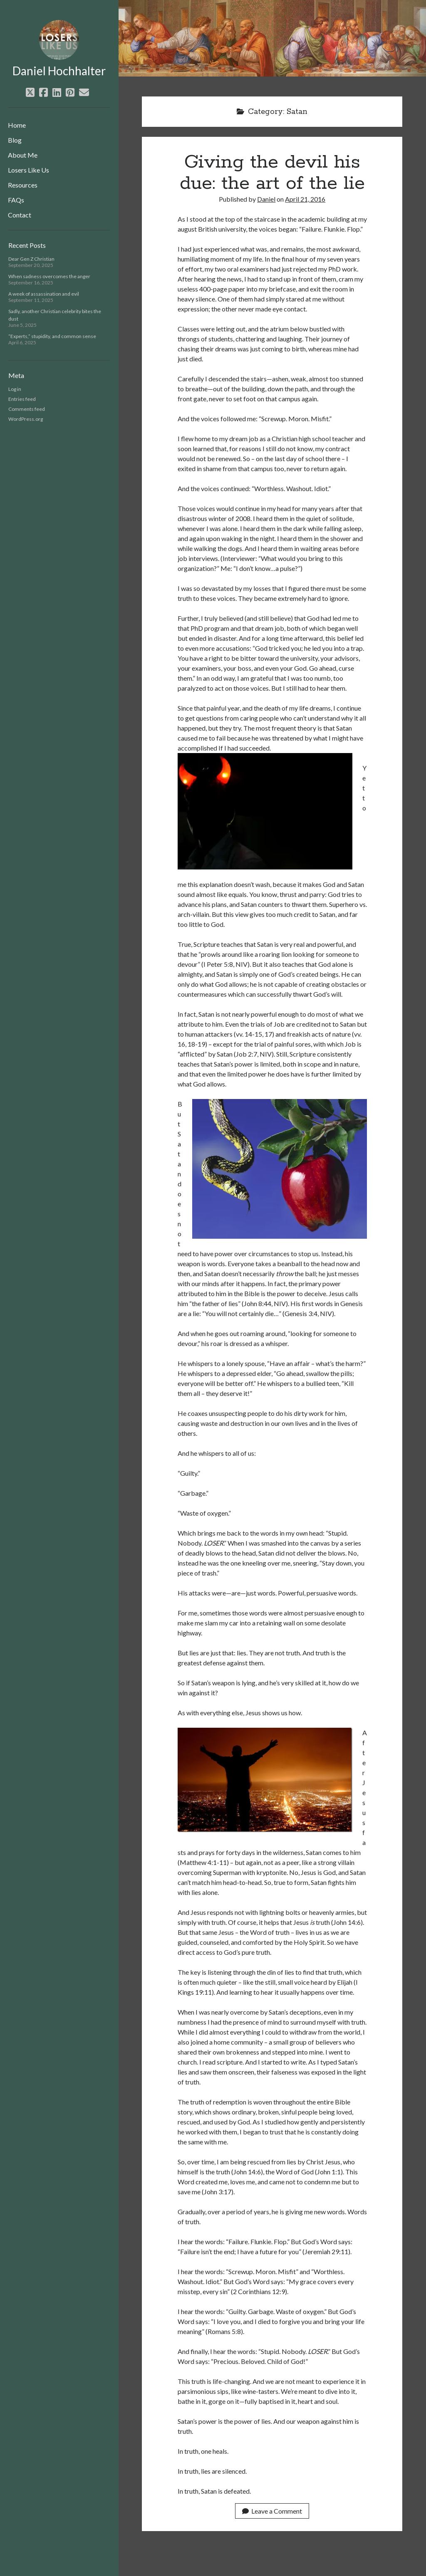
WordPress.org (25, 419)
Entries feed (22, 399)
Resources (22, 185)
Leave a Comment (272, 2511)
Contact (19, 215)
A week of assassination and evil (43, 294)
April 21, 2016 (305, 199)
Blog (15, 140)
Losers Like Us (28, 170)
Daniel (266, 199)
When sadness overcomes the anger (49, 276)
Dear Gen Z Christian (31, 259)
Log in (14, 389)
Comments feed (26, 409)
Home (17, 125)
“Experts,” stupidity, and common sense (52, 336)
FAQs (16, 200)
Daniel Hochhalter (59, 71)
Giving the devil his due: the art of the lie (272, 172)
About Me (22, 155)
